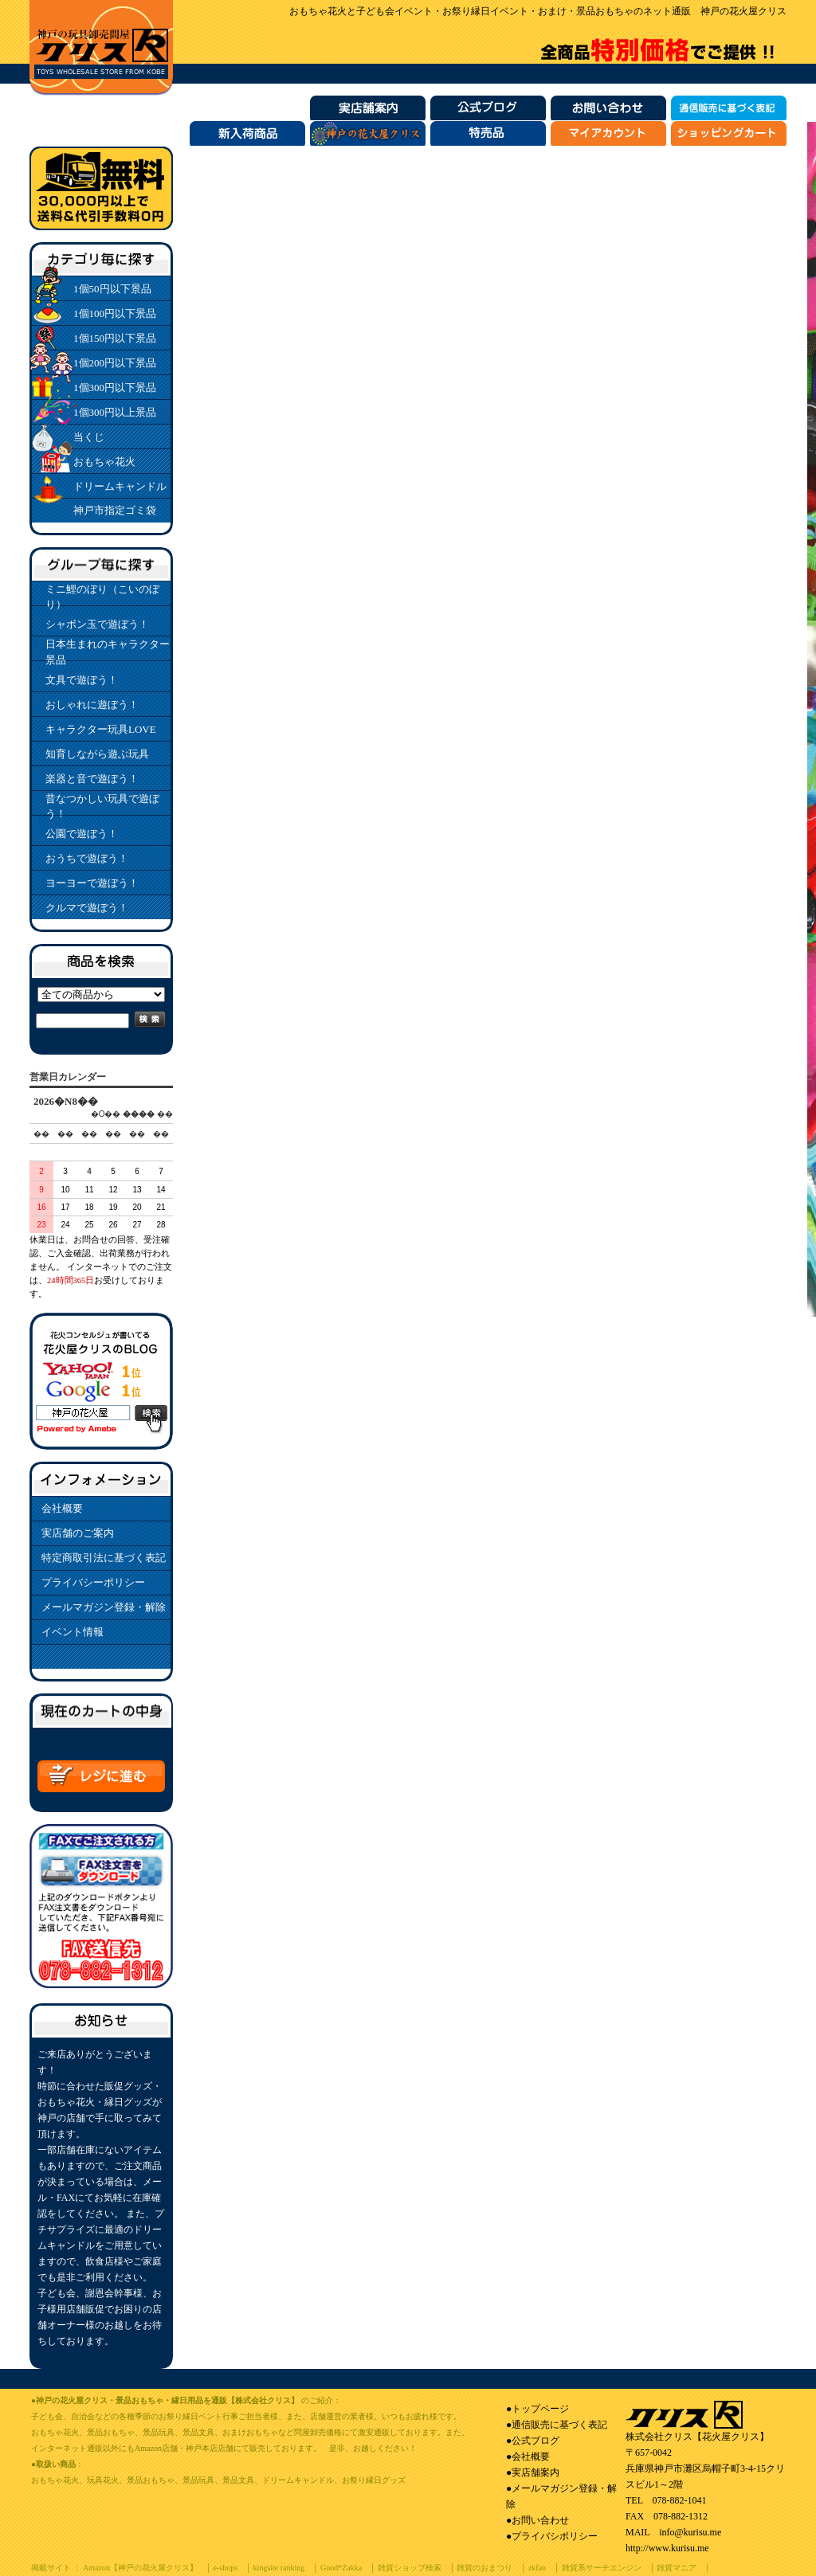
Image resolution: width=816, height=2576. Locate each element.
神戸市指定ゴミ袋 (114, 510)
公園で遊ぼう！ (81, 834)
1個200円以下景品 (114, 363)
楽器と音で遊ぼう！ (92, 779)
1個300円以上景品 (114, 412)
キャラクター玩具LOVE (100, 729)
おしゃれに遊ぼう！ (92, 705)
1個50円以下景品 (112, 289)
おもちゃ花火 (104, 462)
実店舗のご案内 (77, 1533)
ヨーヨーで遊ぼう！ (92, 883)
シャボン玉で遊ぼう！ (97, 624)
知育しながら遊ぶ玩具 (97, 754)
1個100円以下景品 (114, 313)
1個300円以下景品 (114, 387)
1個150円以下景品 (114, 338)
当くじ (88, 437)
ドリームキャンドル (120, 486)
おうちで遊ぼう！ (86, 858)
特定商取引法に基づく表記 (103, 1558)
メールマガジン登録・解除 (103, 1607)
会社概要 (62, 1508)
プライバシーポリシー (93, 1582)
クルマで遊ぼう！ (86, 908)
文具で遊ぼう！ (81, 680)
